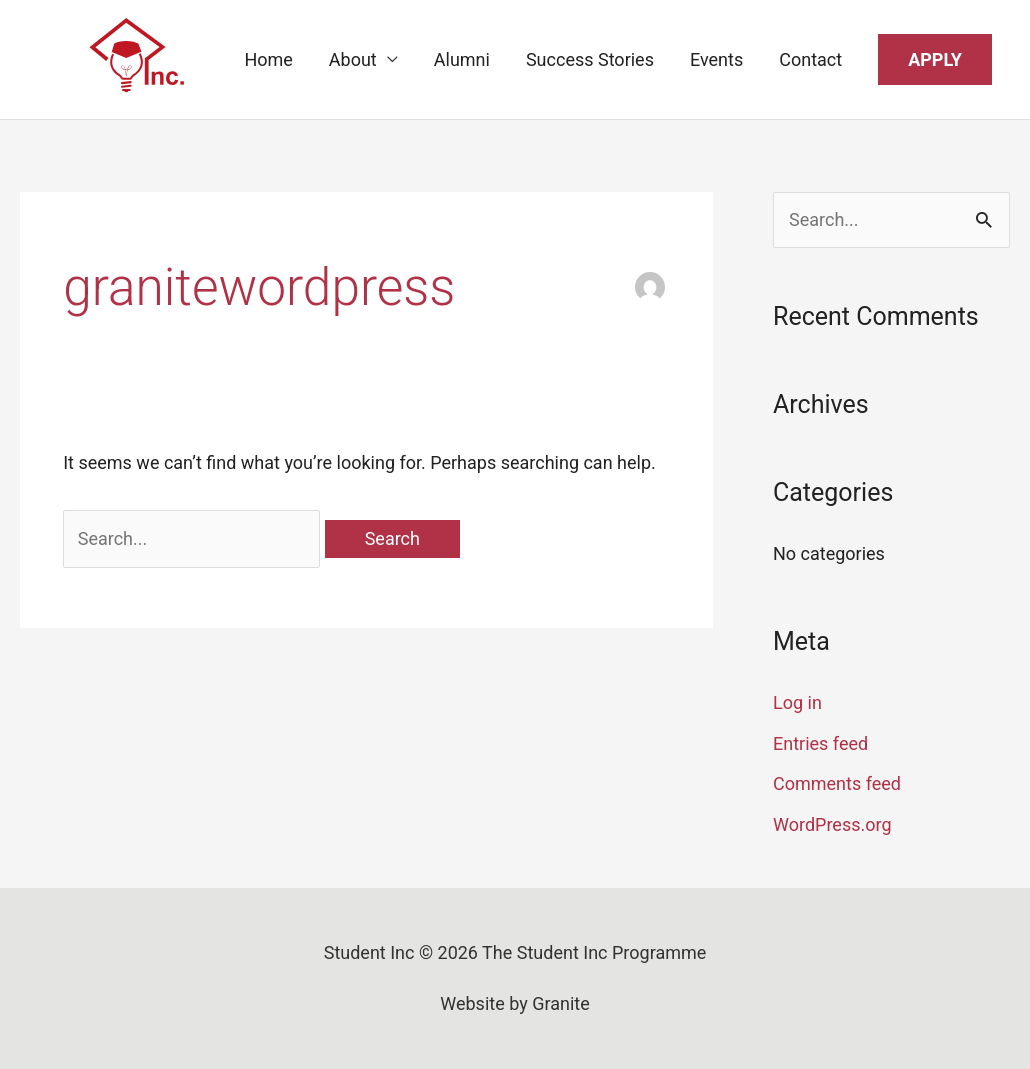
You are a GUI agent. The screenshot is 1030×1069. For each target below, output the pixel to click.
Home (268, 59)
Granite (561, 1003)
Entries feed (820, 743)
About (353, 59)
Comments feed (837, 783)
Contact (810, 59)
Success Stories (590, 59)
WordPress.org (832, 824)
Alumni (462, 59)
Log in (797, 702)
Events (716, 59)
